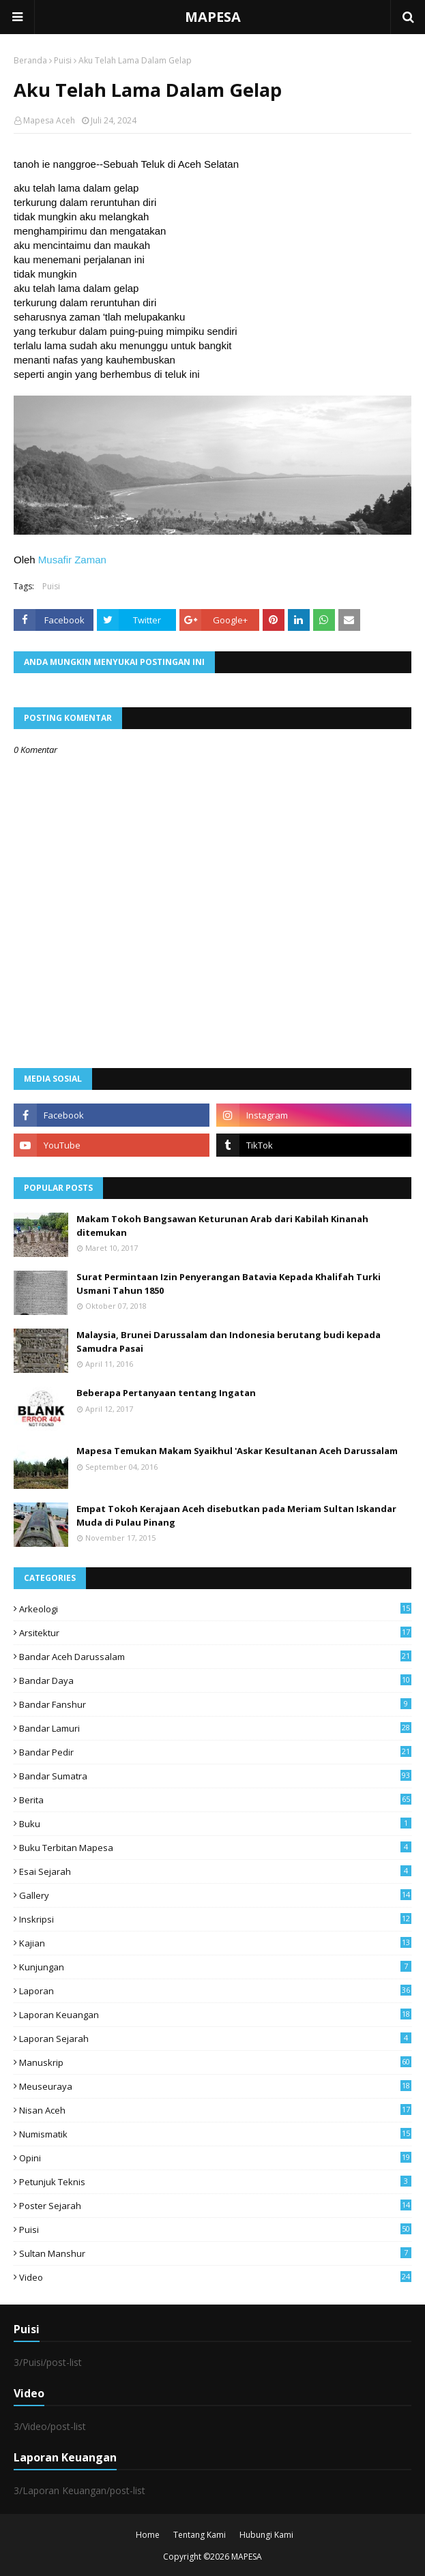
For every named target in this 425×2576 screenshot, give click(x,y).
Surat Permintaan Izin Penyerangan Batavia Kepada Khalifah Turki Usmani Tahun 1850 (228, 1284)
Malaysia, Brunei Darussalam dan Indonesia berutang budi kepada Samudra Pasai (228, 1341)
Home (148, 2535)
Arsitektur (215, 1633)
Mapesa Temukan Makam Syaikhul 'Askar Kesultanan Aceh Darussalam (237, 1451)
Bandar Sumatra (215, 1776)
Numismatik (215, 2134)
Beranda (30, 60)
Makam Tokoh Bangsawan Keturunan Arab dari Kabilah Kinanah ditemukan (222, 1226)
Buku (215, 1824)
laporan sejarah (215, 2038)
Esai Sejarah (215, 1871)
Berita (215, 1800)
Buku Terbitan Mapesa (215, 1847)
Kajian (215, 1943)
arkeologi (215, 1609)
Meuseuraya (215, 2086)
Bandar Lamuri (215, 1728)
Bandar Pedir (215, 1752)
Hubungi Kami (266, 2535)
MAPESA (213, 17)
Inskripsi (215, 1919)
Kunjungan (215, 1967)
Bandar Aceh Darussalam (215, 1656)
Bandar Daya (215, 1680)
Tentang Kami (199, 2535)
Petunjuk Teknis (215, 2182)
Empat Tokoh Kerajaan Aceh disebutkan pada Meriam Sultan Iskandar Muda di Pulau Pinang (236, 1515)
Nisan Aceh (215, 2110)
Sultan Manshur (215, 2253)
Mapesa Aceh (49, 120)
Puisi (63, 60)
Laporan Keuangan (215, 2015)
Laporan (215, 1991)
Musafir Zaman (72, 559)
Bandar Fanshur (215, 1704)
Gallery (215, 1895)
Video (215, 2277)
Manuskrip (215, 2062)
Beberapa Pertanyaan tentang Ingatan (166, 1393)
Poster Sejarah (215, 2206)
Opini (215, 2158)
